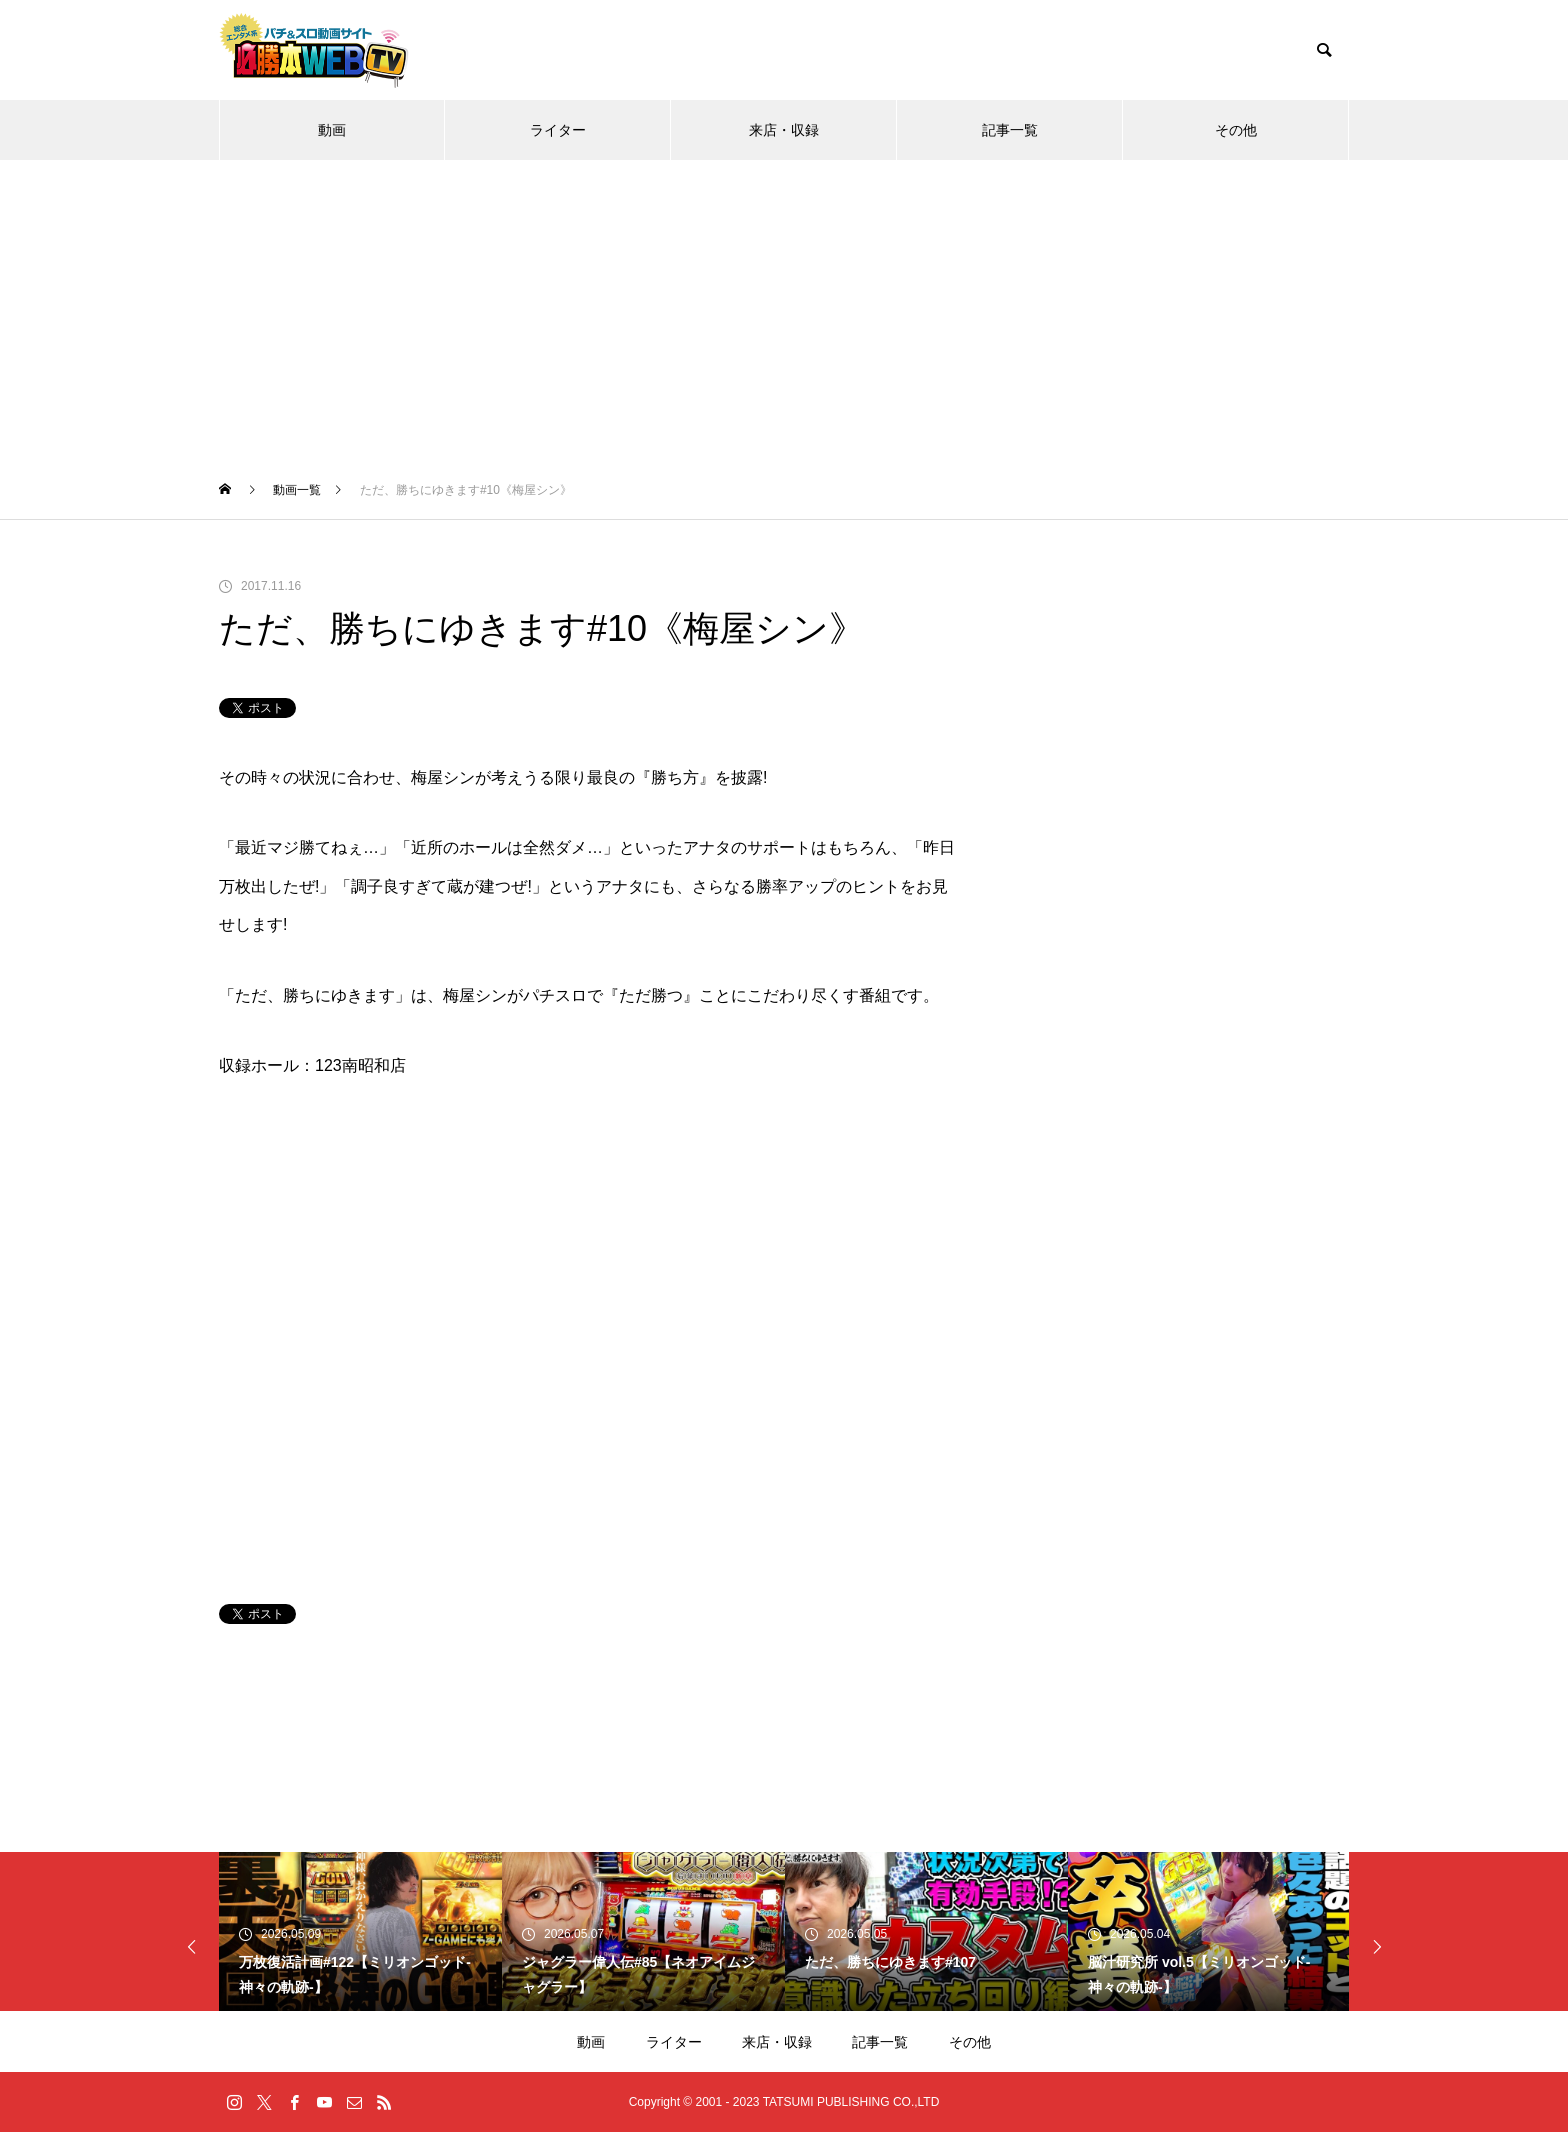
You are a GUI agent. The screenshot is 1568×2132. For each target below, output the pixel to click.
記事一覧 (1010, 130)
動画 (332, 130)
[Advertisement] (784, 310)
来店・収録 (784, 130)
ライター (558, 130)
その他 (1236, 130)
